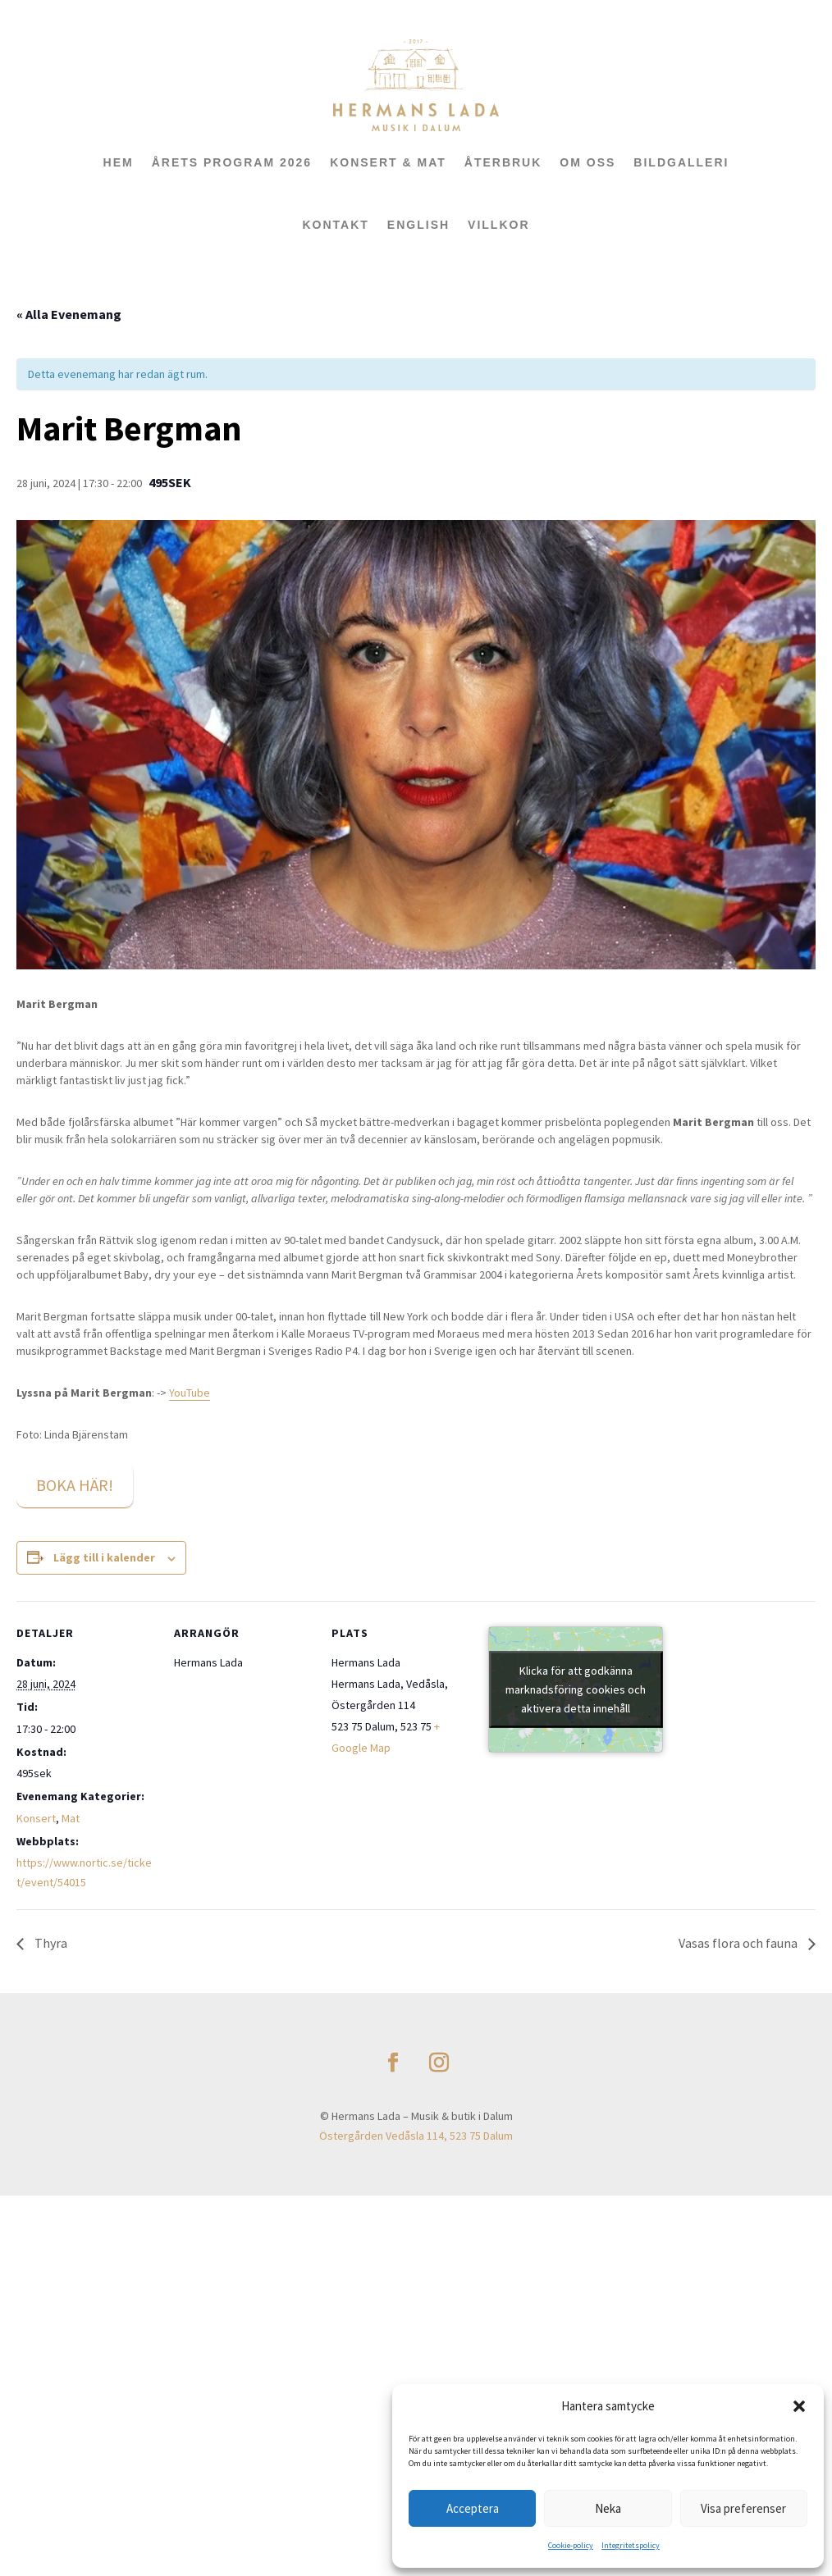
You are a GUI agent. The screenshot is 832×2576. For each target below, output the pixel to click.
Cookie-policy (570, 2545)
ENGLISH (418, 224)
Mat (71, 1818)
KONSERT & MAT (388, 162)
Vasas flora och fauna (739, 1943)
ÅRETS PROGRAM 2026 (232, 162)
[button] (799, 2406)
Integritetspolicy (630, 2545)
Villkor (498, 224)
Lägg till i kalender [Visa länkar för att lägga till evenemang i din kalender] (104, 1557)
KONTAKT (335, 224)
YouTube (189, 1392)
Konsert (36, 1818)
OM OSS (587, 162)
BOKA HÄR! (74, 1485)
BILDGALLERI (681, 162)
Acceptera (472, 2508)
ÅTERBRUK (503, 162)
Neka (608, 2508)
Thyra (49, 1943)
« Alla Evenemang (68, 314)
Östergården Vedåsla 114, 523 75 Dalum (416, 2135)
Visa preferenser (743, 2508)
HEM (118, 162)
